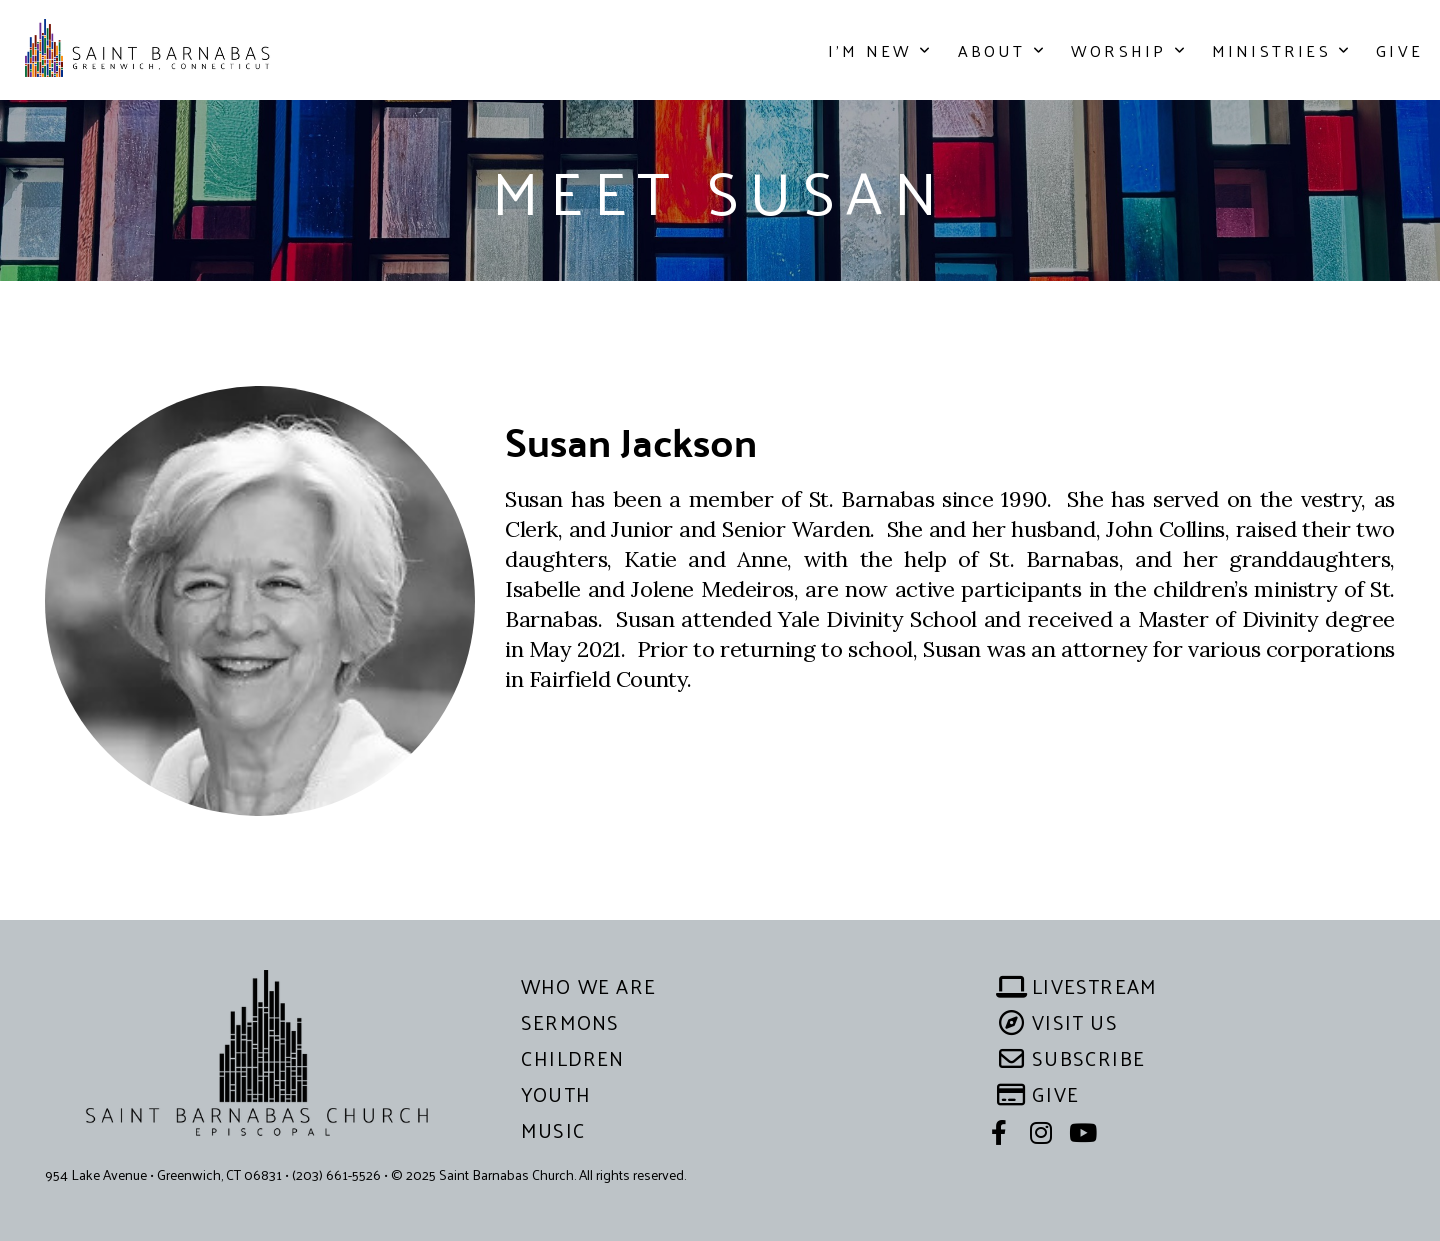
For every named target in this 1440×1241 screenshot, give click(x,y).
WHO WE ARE (588, 986)
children (573, 1058)
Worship (1129, 50)
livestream (1078, 986)
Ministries (1282, 50)
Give (1399, 50)
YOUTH (556, 1094)
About (1002, 50)
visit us (1059, 1022)
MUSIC (553, 1130)
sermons (570, 1022)
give (1039, 1094)
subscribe (1072, 1058)
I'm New (881, 50)
